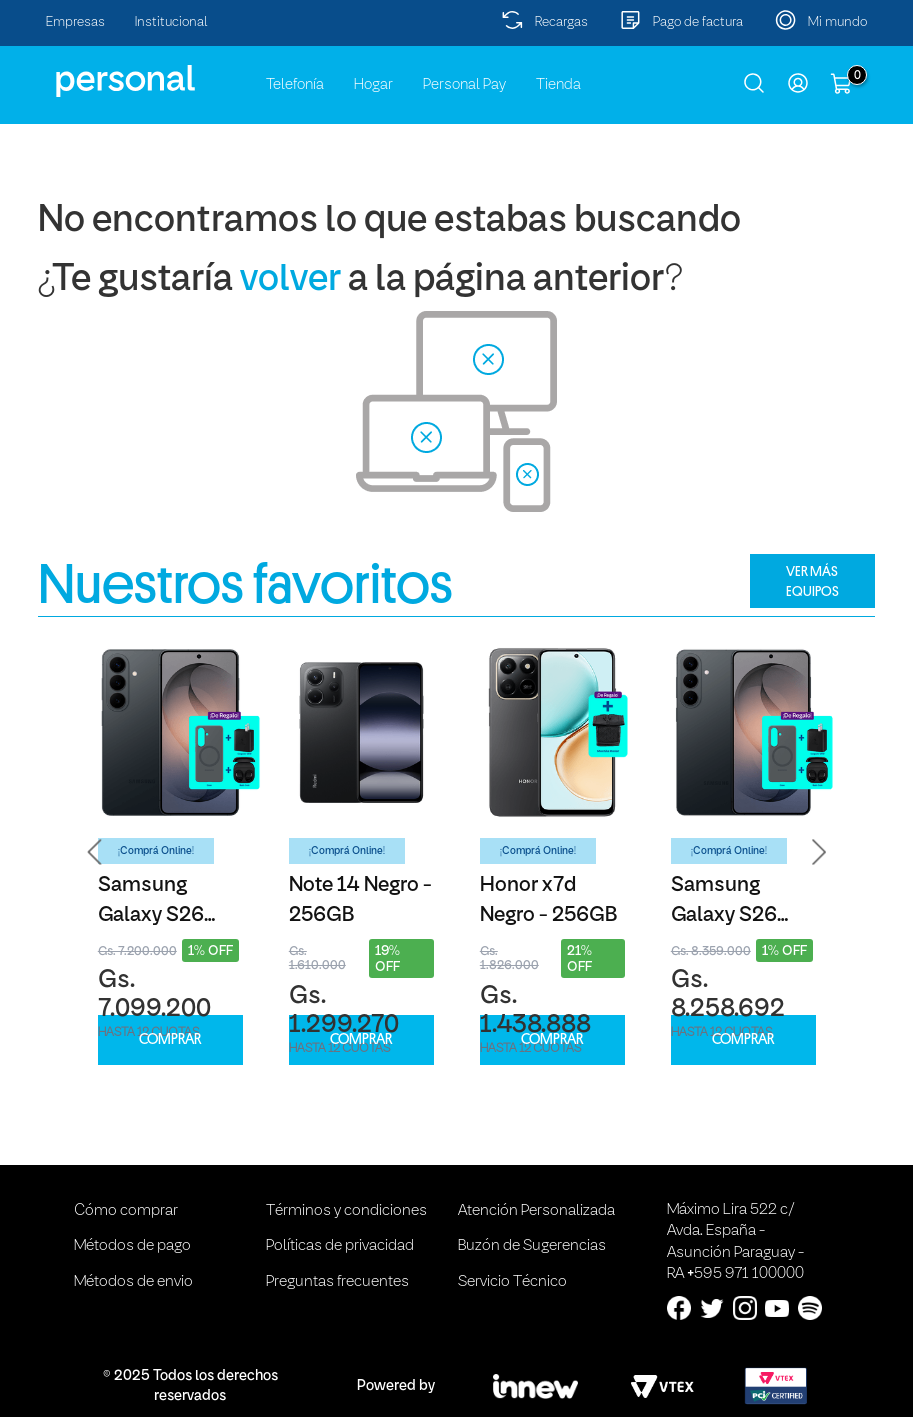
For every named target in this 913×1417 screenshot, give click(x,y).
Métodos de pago (132, 1246)
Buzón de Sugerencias (532, 1246)
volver (290, 280)
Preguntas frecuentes (337, 1282)
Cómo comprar (126, 1211)
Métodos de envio (133, 1282)
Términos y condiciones (346, 1211)
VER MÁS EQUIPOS (812, 581)
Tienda (558, 85)
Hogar (373, 85)
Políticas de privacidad (340, 1246)
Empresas (75, 22)
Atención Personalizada (536, 1211)
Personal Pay (464, 85)
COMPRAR (170, 1039)
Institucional (171, 22)
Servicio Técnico (512, 1282)
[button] (95, 852)
